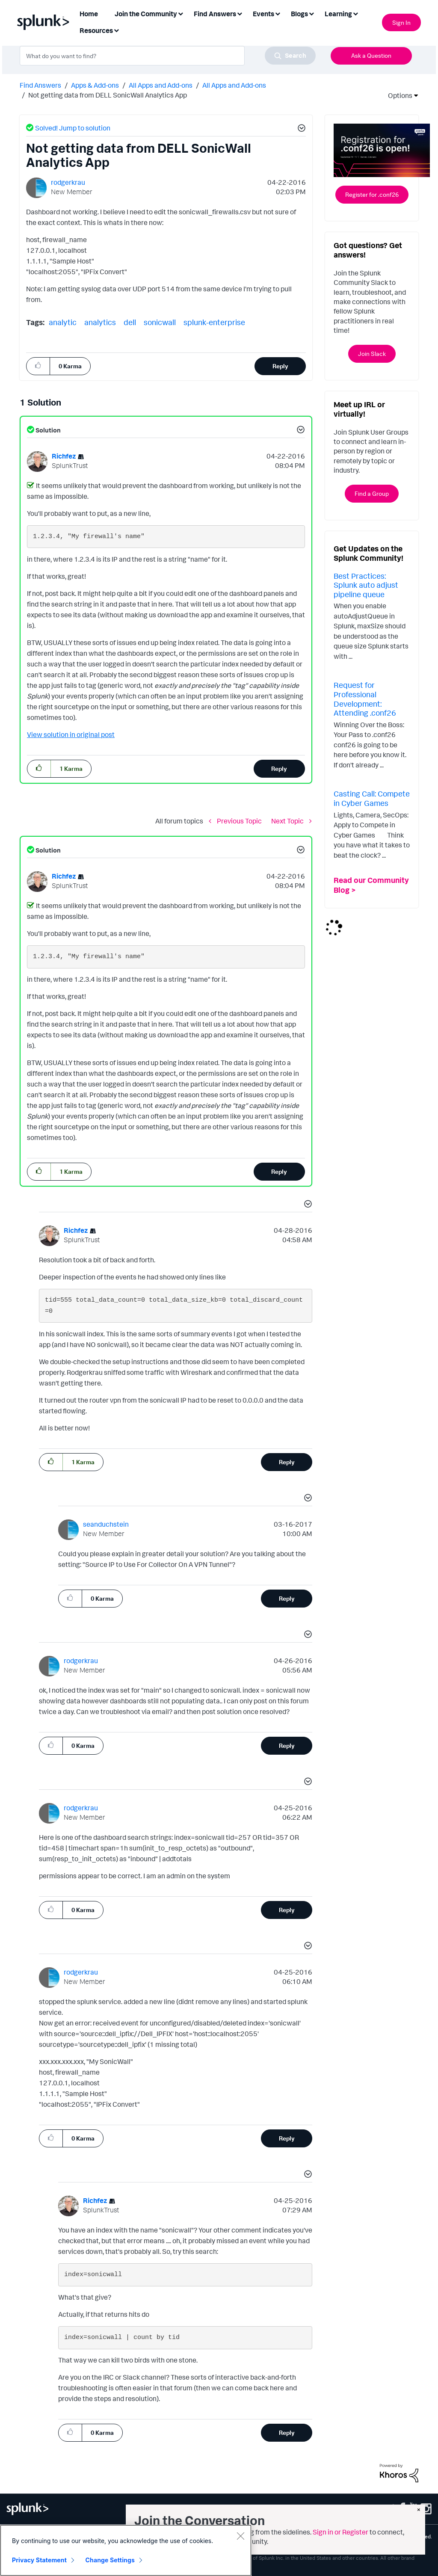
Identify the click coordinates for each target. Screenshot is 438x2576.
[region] (126, 2550)
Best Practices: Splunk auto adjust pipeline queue (366, 585)
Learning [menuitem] (338, 13)
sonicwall (160, 322)
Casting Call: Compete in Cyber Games (372, 798)
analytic (63, 322)
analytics (100, 322)
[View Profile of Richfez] (64, 456)
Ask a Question (371, 55)
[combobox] (168, 55)
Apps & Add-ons (95, 85)
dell (130, 322)
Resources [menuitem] (96, 30)
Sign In (401, 22)
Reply (280, 366)
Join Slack (372, 353)
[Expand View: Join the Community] (180, 13)
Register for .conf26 (372, 194)
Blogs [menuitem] (299, 13)
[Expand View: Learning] (355, 13)
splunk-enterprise (214, 322)
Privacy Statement (39, 2560)
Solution (47, 430)
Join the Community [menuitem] (146, 13)
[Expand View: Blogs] (311, 13)
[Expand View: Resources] (116, 29)
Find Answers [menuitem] (215, 13)
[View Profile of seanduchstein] (106, 1524)
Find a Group (372, 493)
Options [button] (397, 95)
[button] (300, 129)
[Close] (240, 2536)
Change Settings (110, 2560)
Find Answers (40, 85)
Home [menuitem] (89, 13)
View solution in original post (71, 734)
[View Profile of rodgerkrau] (68, 182)
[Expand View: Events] (277, 13)
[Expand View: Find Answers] (239, 13)
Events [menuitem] (263, 13)
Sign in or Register (340, 2532)
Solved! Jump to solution (72, 128)
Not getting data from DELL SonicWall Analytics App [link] (107, 95)
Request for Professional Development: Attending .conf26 (365, 698)
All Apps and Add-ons (160, 85)
